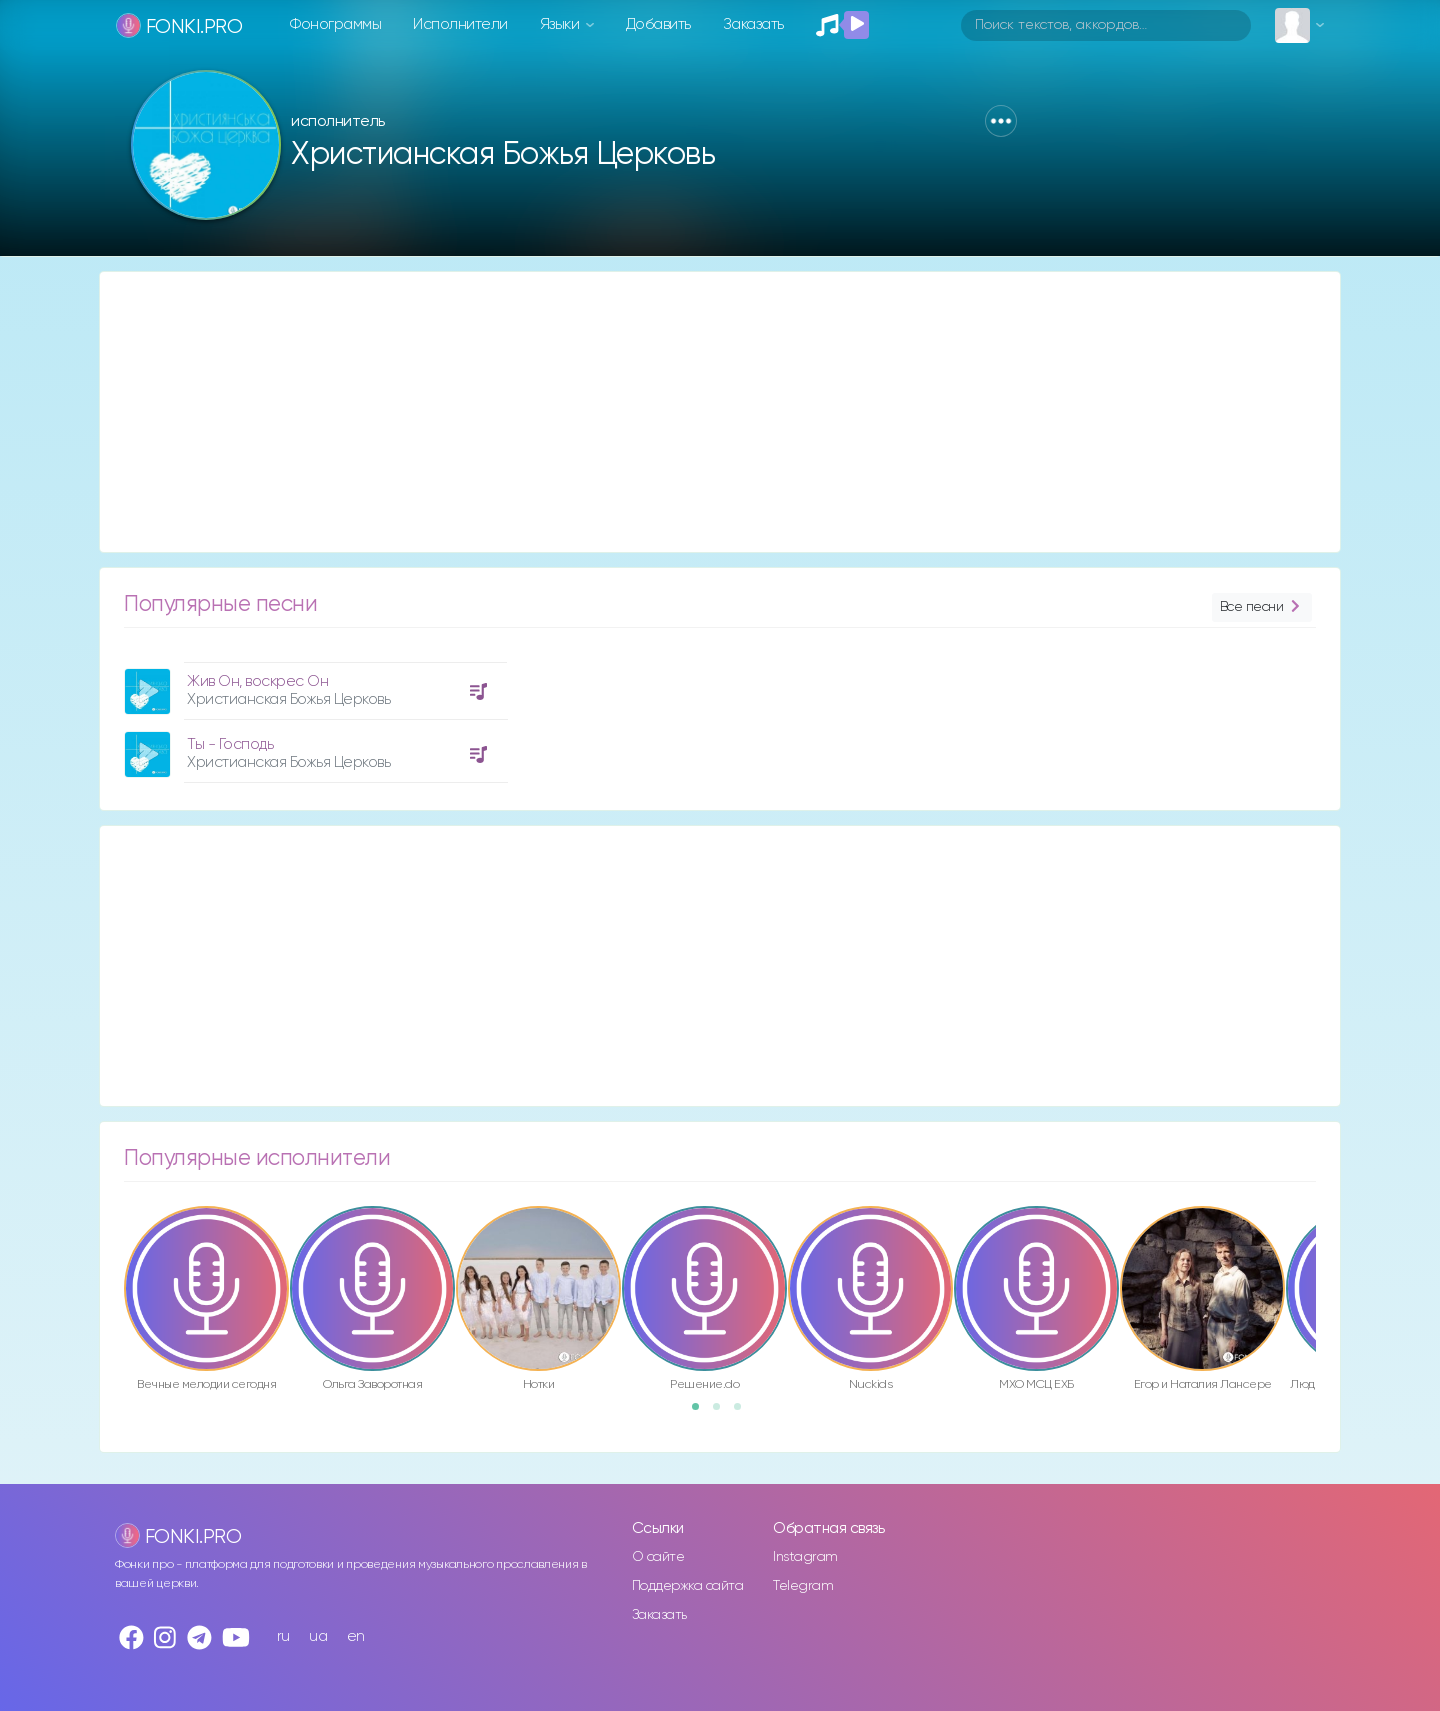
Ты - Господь (230, 744)
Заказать (753, 24)
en (356, 1636)
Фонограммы (335, 24)
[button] (1001, 121)
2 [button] (723, 1413)
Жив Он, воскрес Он (257, 681)
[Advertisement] (700, 412)
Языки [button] (561, 24)
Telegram (803, 1586)
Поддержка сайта (688, 1586)
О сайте (658, 1557)
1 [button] (702, 1413)
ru (283, 1636)
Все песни (1262, 607)
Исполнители (460, 24)
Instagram (805, 1557)
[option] (313, 715)
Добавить (658, 24)
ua (318, 1636)
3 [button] (744, 1413)
